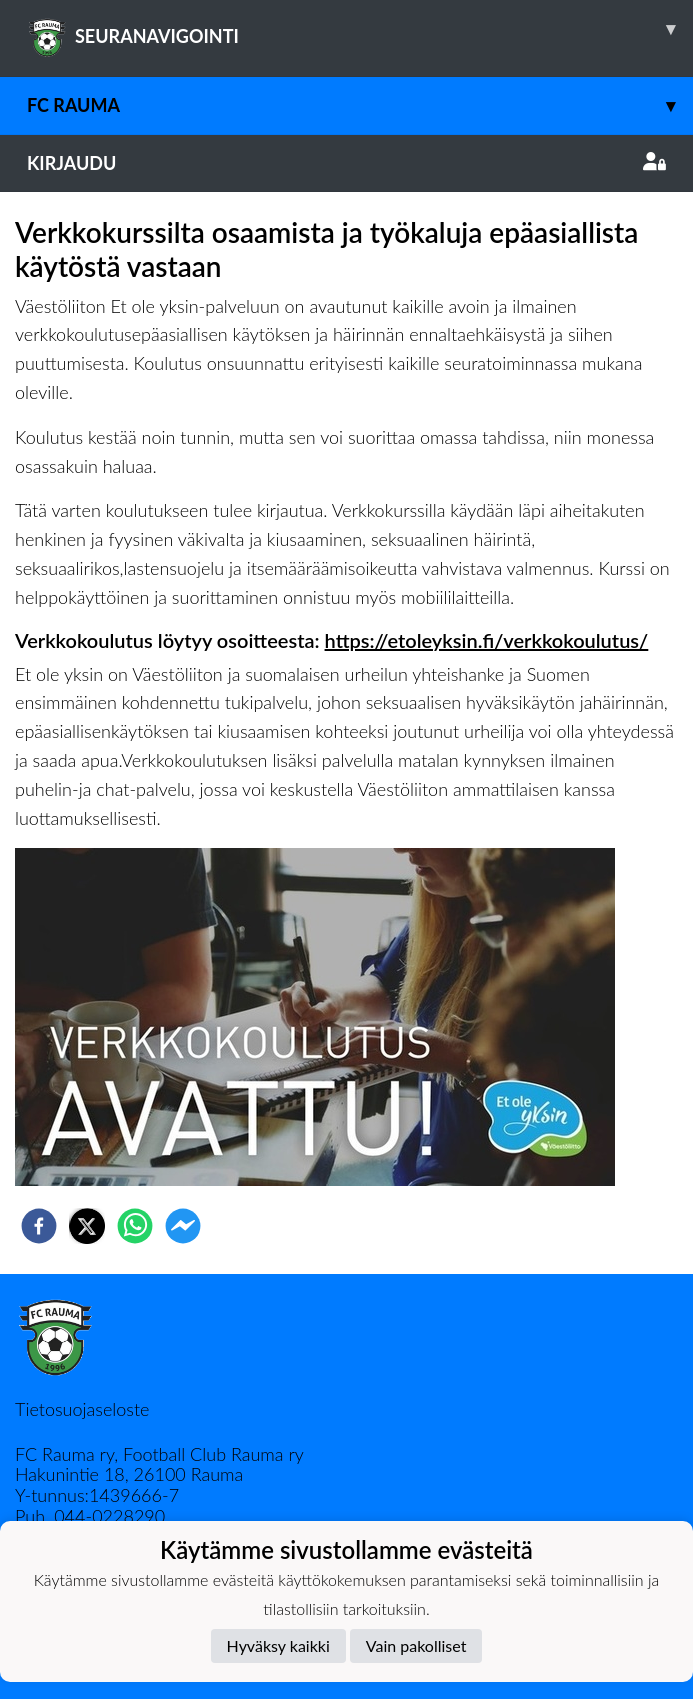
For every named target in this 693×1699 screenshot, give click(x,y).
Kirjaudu (346, 163)
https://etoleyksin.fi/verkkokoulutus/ (487, 640)
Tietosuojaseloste (82, 1409)
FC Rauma (360, 105)
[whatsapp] (135, 1226)
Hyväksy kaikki (278, 1645)
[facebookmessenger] (183, 1226)
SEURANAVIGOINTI (360, 29)
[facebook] (39, 1226)
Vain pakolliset (416, 1645)
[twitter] (87, 1226)
